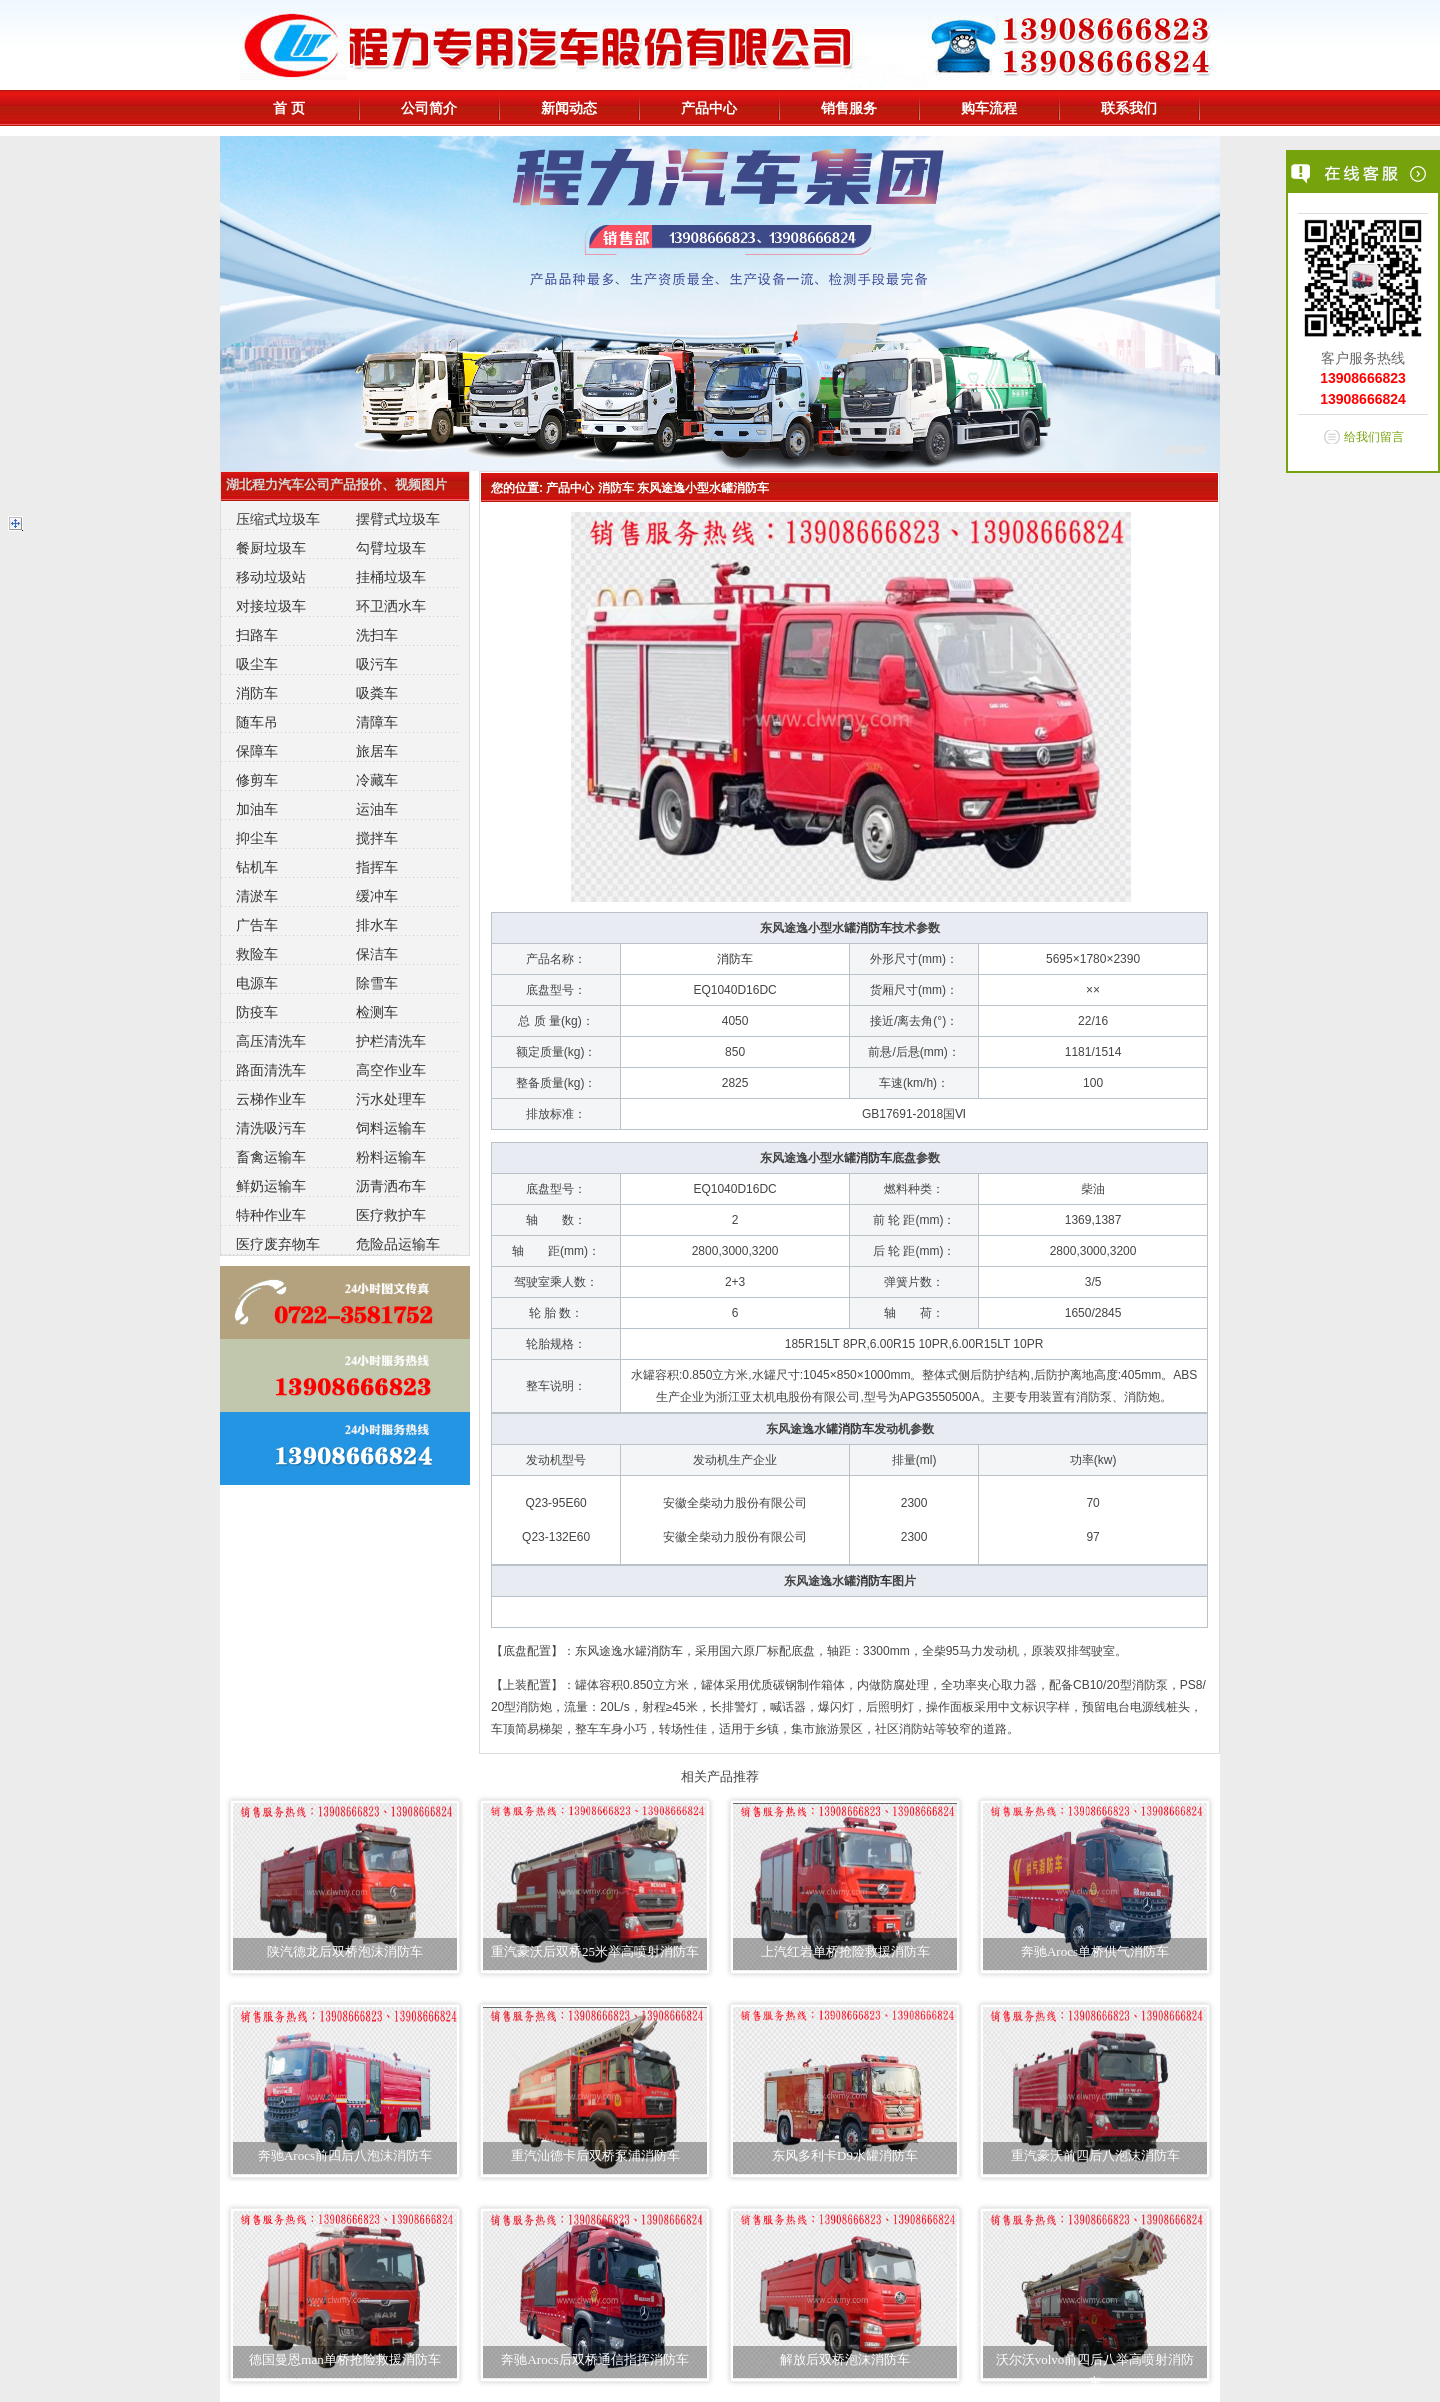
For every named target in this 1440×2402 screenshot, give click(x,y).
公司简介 (429, 108)
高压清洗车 (271, 1041)
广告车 (257, 925)
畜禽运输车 (271, 1157)
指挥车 (377, 867)
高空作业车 (391, 1070)
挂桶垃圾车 (391, 577)
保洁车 (377, 954)
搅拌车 (377, 838)
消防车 (257, 693)
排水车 (377, 925)
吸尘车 (257, 664)
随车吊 (257, 722)
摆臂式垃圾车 (398, 519)
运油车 (377, 809)
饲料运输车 (391, 1128)
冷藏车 (377, 780)
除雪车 (377, 983)
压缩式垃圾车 (278, 519)
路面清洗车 (271, 1070)
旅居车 (377, 751)
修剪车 (257, 780)
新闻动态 (569, 108)
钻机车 (257, 867)
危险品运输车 (398, 1244)
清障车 (377, 722)
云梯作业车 (271, 1099)
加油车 (257, 809)
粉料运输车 (391, 1157)
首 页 (289, 108)
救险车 (257, 954)
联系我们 (1129, 108)
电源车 (257, 983)
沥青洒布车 (391, 1186)
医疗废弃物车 (278, 1244)
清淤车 (257, 896)
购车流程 (989, 108)
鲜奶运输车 (271, 1186)
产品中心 (709, 108)
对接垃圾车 (271, 606)
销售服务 (849, 108)
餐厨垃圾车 (271, 548)
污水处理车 (391, 1099)
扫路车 (257, 635)
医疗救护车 (391, 1215)
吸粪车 (377, 693)
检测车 (377, 1012)
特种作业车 (271, 1215)
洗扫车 (377, 635)
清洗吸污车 (271, 1128)
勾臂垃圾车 (391, 548)
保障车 (257, 751)
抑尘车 (257, 838)
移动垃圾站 (271, 577)
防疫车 (257, 1012)
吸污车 (377, 664)
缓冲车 (377, 896)
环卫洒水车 (391, 606)
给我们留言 (1374, 437)
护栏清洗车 (391, 1041)
